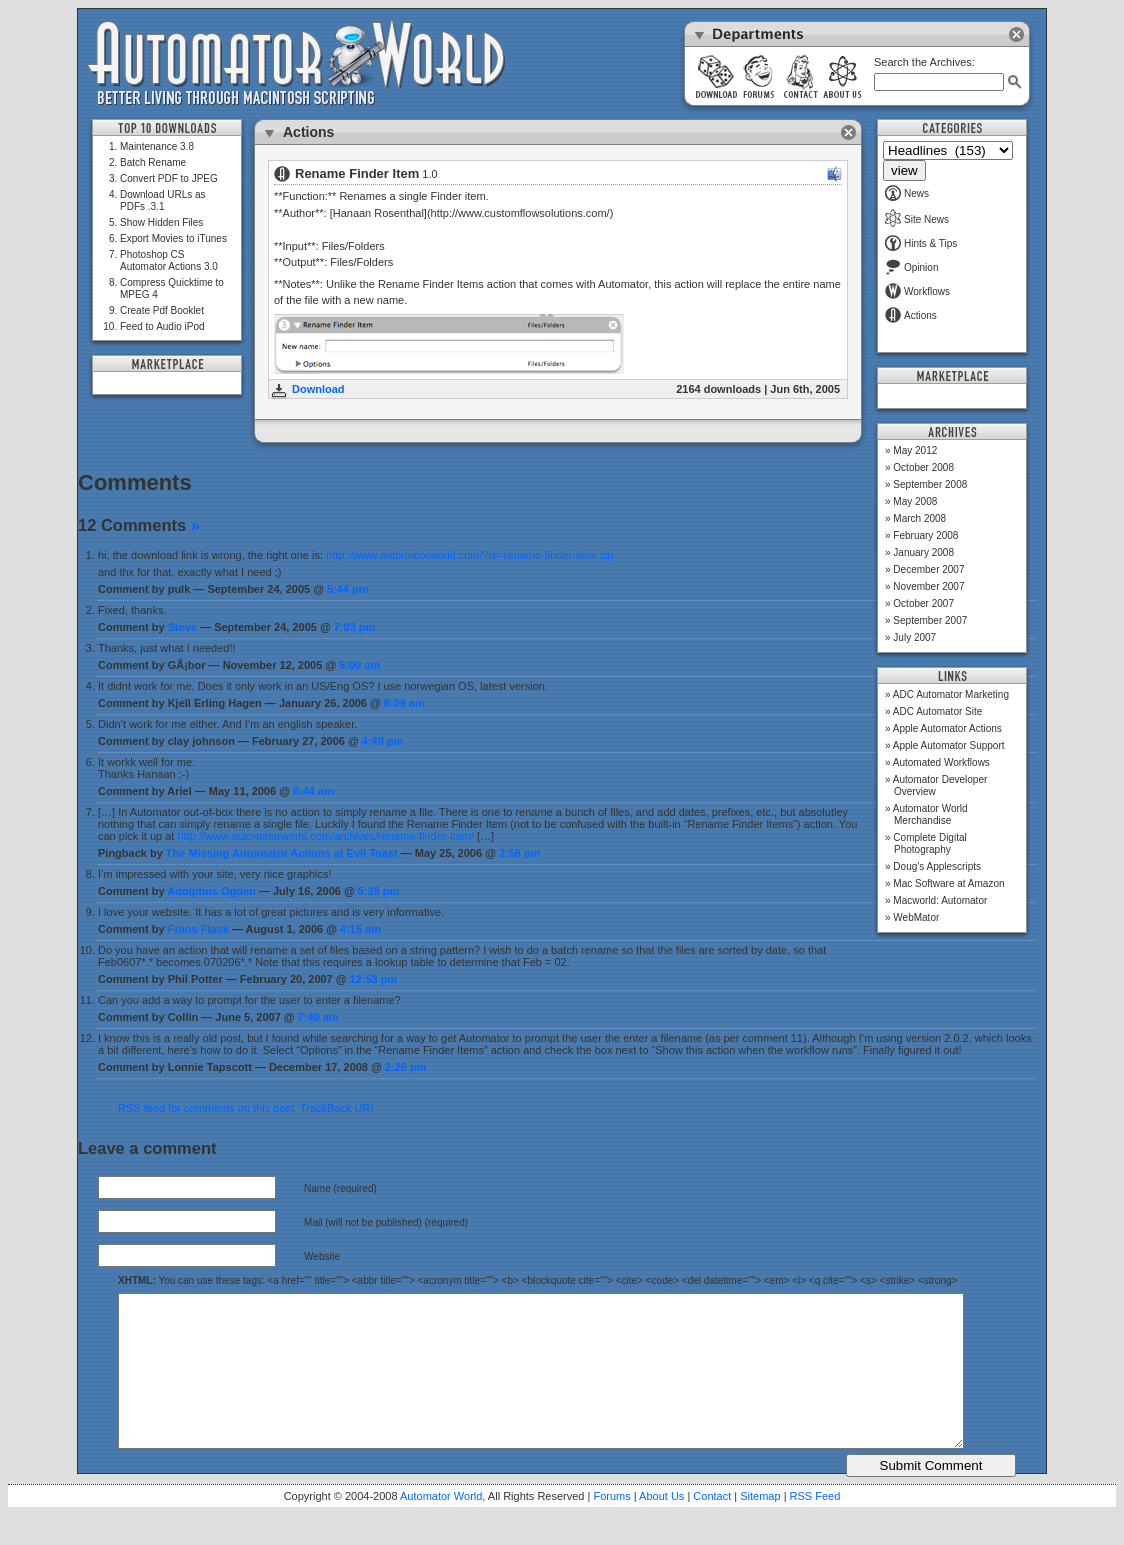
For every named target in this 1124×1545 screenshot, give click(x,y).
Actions (911, 315)
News (907, 193)
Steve (182, 627)
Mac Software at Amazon (948, 883)
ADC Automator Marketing (951, 694)
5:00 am (359, 665)
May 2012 (915, 450)
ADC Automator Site (937, 711)
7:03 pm (355, 627)
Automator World (441, 1526)
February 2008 (925, 535)
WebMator (916, 917)
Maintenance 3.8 (157, 146)
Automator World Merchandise (930, 814)
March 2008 (919, 518)
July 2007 (914, 637)
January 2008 (923, 552)
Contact (712, 1526)
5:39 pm (379, 891)
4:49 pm (383, 741)
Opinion (911, 267)
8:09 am (404, 703)
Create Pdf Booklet (162, 310)
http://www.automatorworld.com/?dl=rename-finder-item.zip (470, 555)
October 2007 (923, 603)
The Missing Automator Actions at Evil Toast (282, 853)
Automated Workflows (941, 762)
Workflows (917, 291)
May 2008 (915, 501)
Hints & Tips (921, 243)
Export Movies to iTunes (173, 238)
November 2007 (928, 586)
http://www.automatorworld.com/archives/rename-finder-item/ (326, 836)
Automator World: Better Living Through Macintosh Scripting (296, 64)
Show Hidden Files (161, 222)
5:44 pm (348, 589)
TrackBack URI (337, 1108)
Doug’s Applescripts (937, 866)
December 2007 (928, 569)
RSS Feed (815, 1526)
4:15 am (360, 929)
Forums (611, 1526)
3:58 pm (520, 853)
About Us (661, 1526)
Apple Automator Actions (947, 728)
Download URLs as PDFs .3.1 (163, 200)
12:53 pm (374, 979)
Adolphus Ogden (211, 891)
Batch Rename (153, 162)
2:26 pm (406, 1067)
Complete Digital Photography (929, 843)
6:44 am (313, 791)
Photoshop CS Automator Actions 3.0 (169, 260)
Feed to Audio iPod (162, 326)
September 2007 (930, 620)
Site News (917, 219)
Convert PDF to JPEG (169, 178)
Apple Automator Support (949, 745)
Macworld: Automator (940, 900)
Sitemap (760, 1526)
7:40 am (318, 1017)
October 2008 (923, 467)
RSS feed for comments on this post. (207, 1108)
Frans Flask (198, 929)
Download (318, 389)
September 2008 (930, 484)
